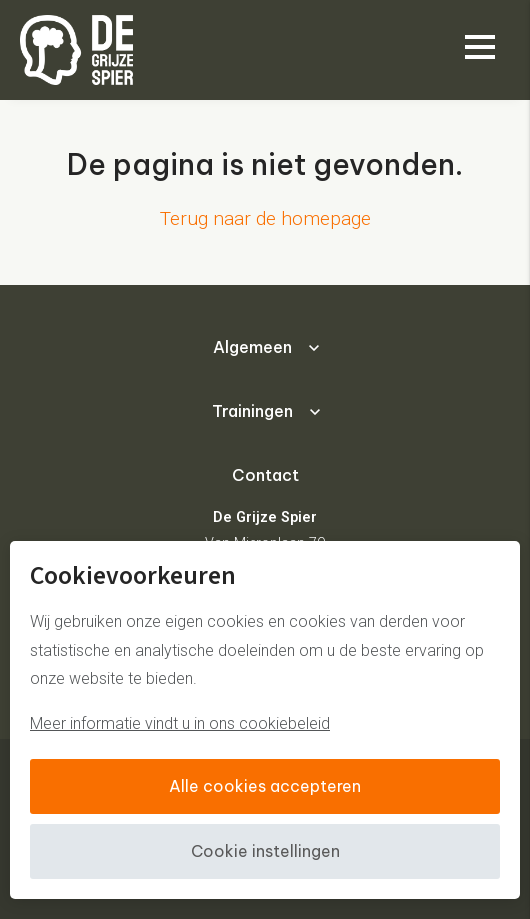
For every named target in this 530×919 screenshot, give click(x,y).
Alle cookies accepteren (265, 786)
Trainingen (252, 411)
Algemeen (252, 347)
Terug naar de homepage (265, 218)
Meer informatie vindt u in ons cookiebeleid (180, 723)
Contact (265, 475)
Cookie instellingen (265, 851)
